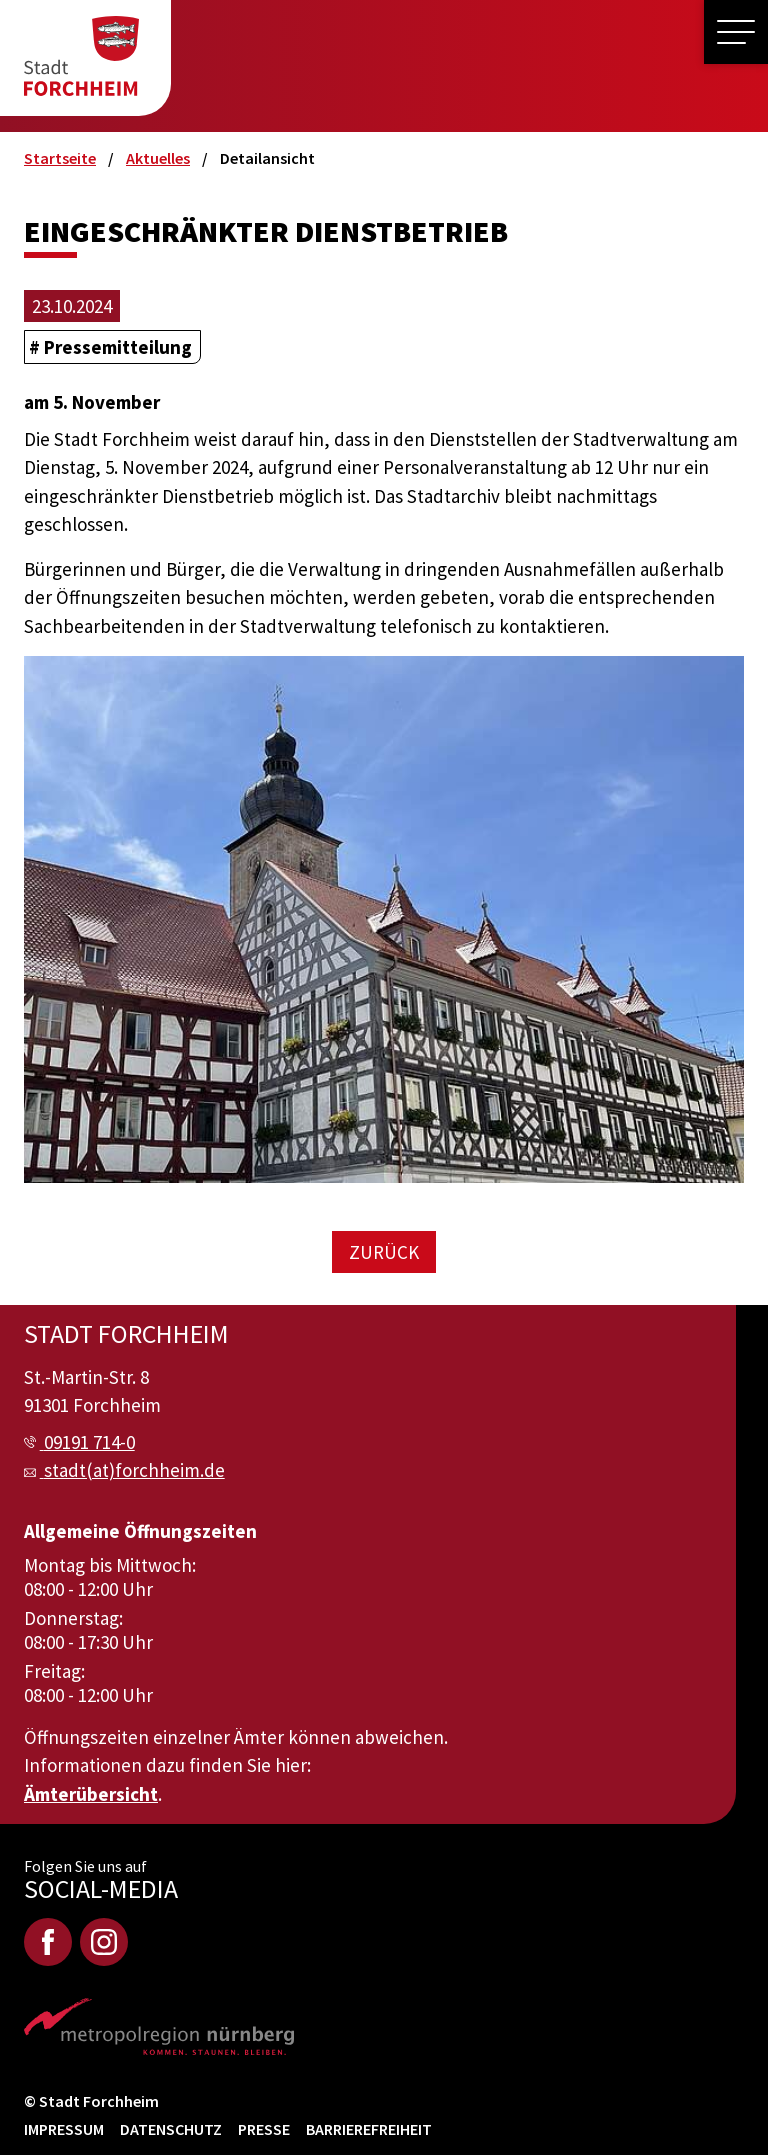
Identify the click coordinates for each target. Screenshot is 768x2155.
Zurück (384, 1252)
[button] (736, 32)
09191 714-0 (89, 1442)
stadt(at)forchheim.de (134, 1470)
